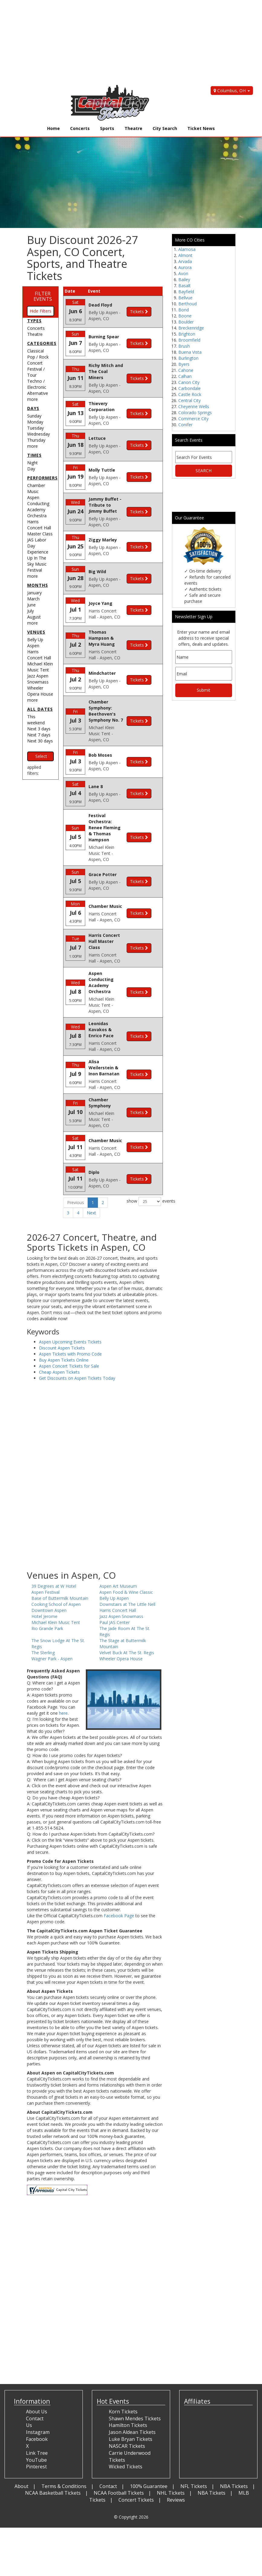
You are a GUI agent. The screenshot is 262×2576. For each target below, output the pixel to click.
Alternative (37, 393)
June (31, 605)
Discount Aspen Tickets (62, 1310)
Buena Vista (190, 352)
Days (33, 408)
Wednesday (38, 434)
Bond (183, 310)
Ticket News (201, 128)
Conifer (185, 424)
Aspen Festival (45, 1554)
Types (34, 320)
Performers (42, 478)
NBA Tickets (234, 2448)
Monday (35, 422)
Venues (36, 632)
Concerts (80, 128)
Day (31, 469)
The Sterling (43, 1615)
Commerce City (193, 418)
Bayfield (186, 291)
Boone (185, 316)
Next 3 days (38, 729)
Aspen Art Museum (118, 1548)
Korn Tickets (123, 2373)
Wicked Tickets (125, 2429)
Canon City (188, 382)
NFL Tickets (193, 2448)
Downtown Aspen (48, 1572)
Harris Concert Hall (39, 655)
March (33, 599)
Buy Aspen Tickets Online (64, 1322)
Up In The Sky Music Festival (37, 564)
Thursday (36, 440)
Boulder (186, 322)
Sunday (34, 416)
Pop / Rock (38, 357)
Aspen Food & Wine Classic (126, 1554)
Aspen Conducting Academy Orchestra (38, 506)
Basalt (184, 285)
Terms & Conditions (63, 2448)
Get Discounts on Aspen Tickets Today (77, 1340)
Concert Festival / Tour (36, 369)
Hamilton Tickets (128, 2387)
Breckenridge (191, 328)
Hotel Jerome (44, 1578)
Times (34, 455)
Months (37, 585)
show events (145, 1163)
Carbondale (189, 388)
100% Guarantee (148, 2448)
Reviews (176, 2462)
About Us (36, 2373)
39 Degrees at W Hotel (53, 1548)
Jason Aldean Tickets (132, 2394)
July (30, 611)
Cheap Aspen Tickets (59, 1334)
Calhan (185, 376)
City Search (165, 128)
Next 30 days (40, 741)
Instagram (38, 2394)
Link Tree (37, 2415)
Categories (42, 343)
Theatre (133, 128)
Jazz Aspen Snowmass (38, 679)
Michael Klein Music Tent (40, 667)
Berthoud (187, 304)
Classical (35, 351)
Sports (107, 128)
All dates (40, 709)
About (21, 2448)
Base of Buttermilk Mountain (59, 1560)
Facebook (37, 2401)
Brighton (186, 334)
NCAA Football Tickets (119, 2455)
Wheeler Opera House (40, 691)
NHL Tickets (171, 2455)
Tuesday (35, 428)
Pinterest (36, 2429)
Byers (183, 364)
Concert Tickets (136, 2462)
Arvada (185, 261)
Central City (189, 400)
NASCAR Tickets (127, 2408)
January (34, 593)
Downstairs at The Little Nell (127, 1566)
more (32, 399)
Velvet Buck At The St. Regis (126, 1615)
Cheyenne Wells (193, 406)
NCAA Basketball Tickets (53, 2455)
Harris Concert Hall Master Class (40, 528)
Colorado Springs (195, 412)
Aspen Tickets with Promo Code (70, 1316)
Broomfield (189, 340)
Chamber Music (36, 488)
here (63, 1675)
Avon (183, 273)
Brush (184, 346)
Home (53, 128)
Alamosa (187, 249)
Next (91, 1175)
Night (32, 463)
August (34, 617)
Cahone (185, 370)
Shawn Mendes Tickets (135, 2380)
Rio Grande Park (47, 1590)
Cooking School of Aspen (56, 1566)
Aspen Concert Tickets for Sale (69, 1328)
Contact (108, 2448)
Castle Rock (189, 394)
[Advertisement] (126, 42)
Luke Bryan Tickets (130, 2401)
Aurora (185, 267)
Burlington (188, 358)
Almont (185, 255)
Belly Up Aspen (35, 642)
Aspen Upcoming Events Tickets (70, 1304)
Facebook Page (119, 1878)
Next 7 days (38, 735)
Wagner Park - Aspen (52, 1621)
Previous (75, 1165)
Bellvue (185, 297)
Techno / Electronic (36, 384)
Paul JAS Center (114, 1584)
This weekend (36, 720)
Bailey (184, 279)
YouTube (36, 2422)
